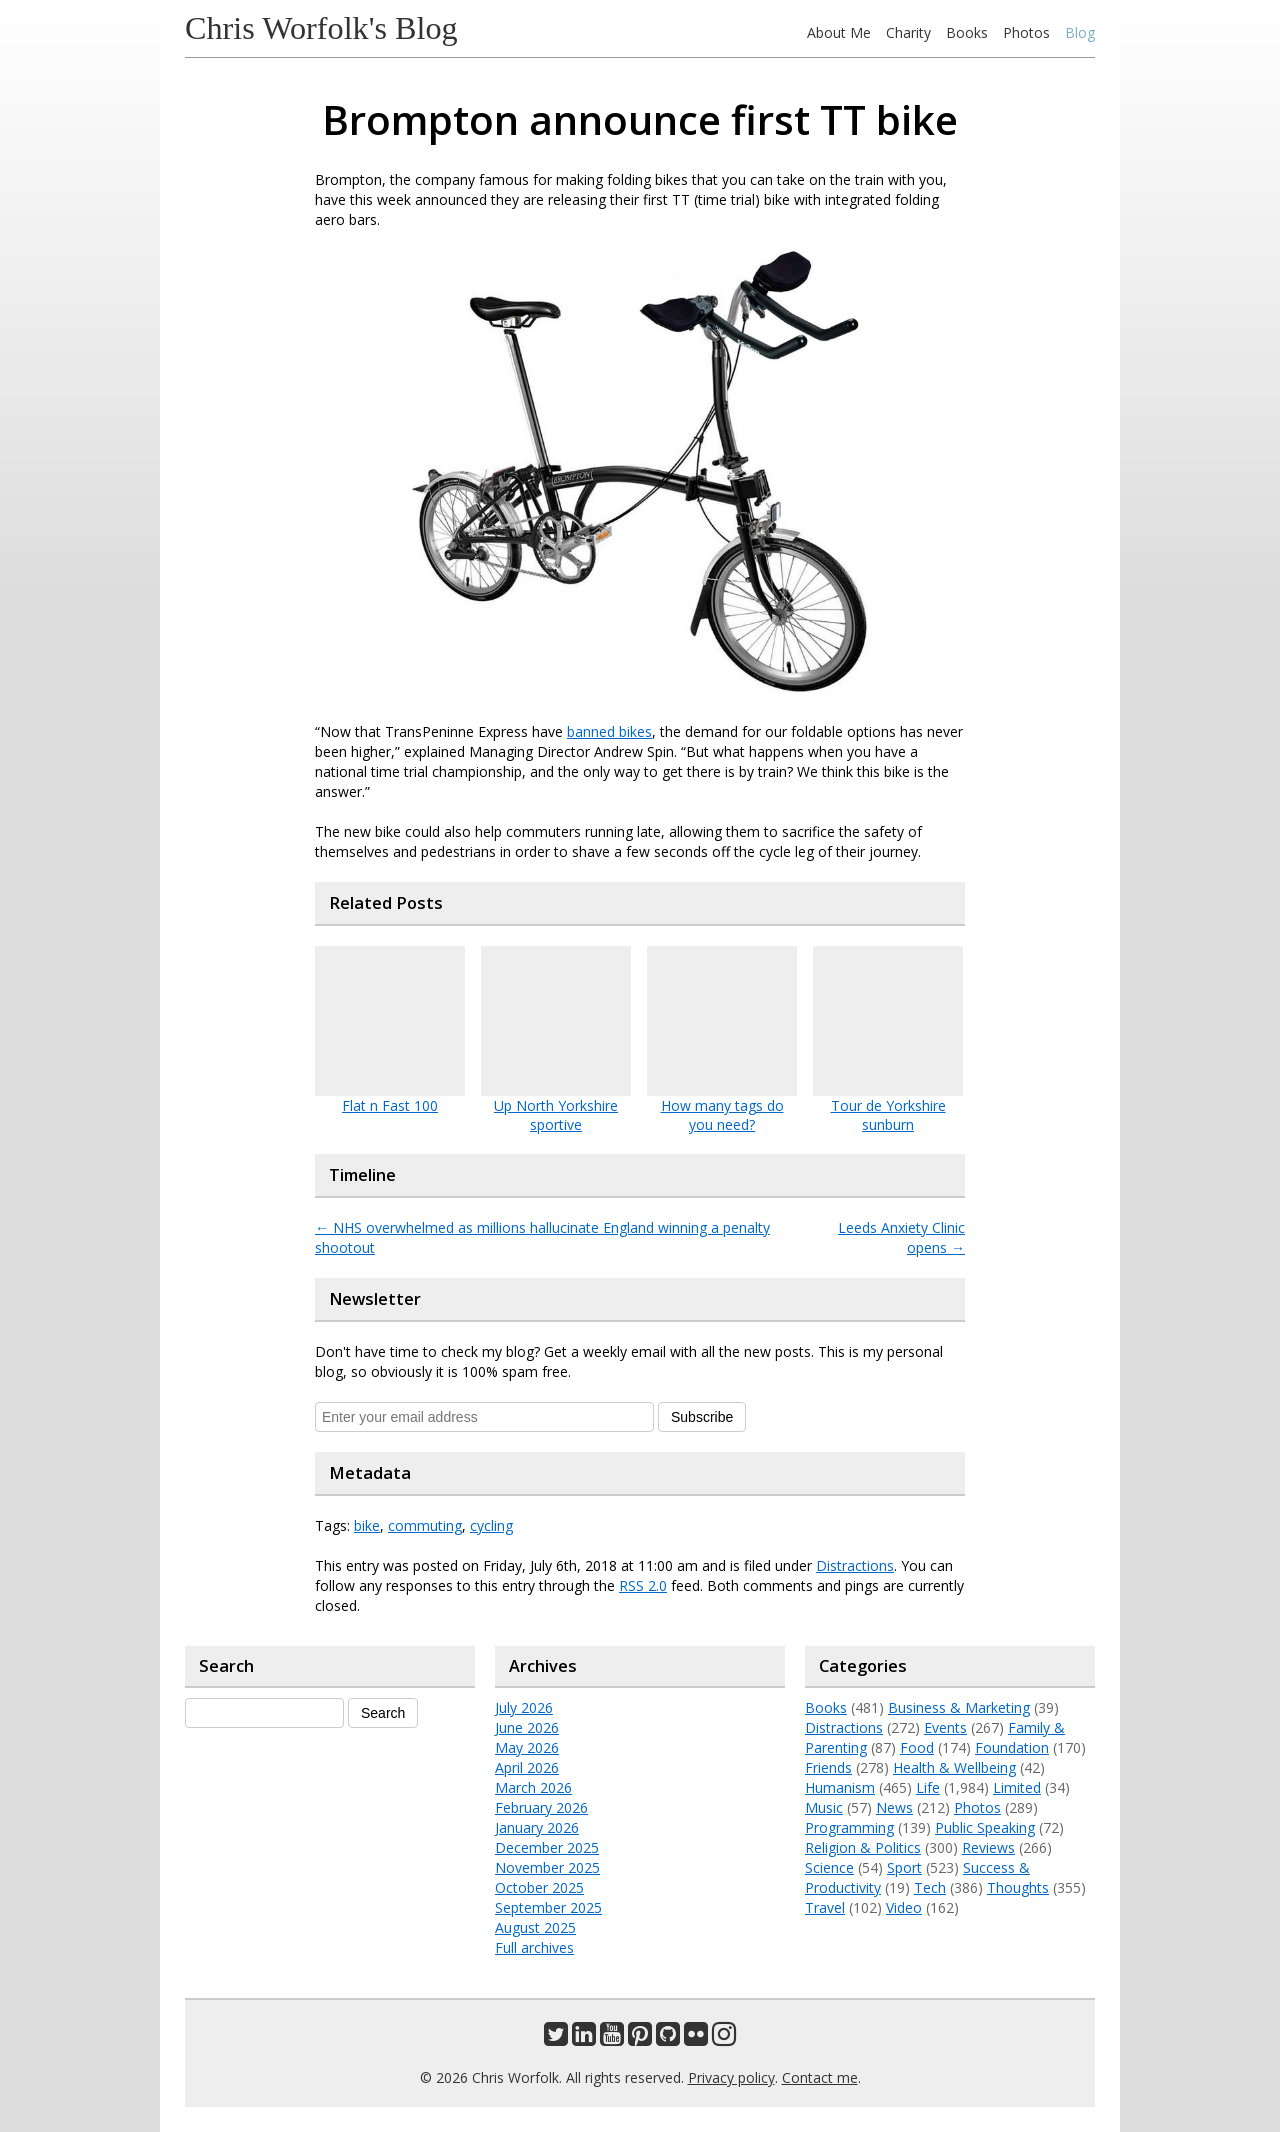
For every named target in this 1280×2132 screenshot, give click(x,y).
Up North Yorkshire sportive (556, 1115)
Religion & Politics (863, 1847)
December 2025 (547, 1847)
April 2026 (527, 1767)
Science (829, 1867)
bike (367, 1525)
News (894, 1807)
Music (824, 1807)
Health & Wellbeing (954, 1767)
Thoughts (1018, 1887)
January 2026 (537, 1827)
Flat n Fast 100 (390, 1105)
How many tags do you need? (722, 1115)
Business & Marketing (959, 1707)
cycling (491, 1525)
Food (917, 1747)
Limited (1017, 1787)
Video (904, 1907)
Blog (1080, 32)
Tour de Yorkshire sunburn (888, 1115)
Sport (904, 1867)
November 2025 (547, 1867)
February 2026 (541, 1807)
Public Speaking (985, 1827)
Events (945, 1727)
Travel (825, 1907)
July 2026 (524, 1707)
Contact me (820, 2077)
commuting (425, 1525)
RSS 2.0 (643, 1585)
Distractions (855, 1565)
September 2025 (548, 1907)
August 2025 (535, 1927)
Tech (930, 1887)
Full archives (534, 1947)
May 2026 (527, 1747)
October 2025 (539, 1887)
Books (967, 32)
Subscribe (702, 1417)
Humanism (840, 1787)
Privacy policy (731, 2077)
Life (928, 1787)
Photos (1026, 32)
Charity (908, 32)
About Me (839, 32)
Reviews (988, 1847)
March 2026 (533, 1787)
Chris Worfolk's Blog (321, 28)
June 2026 (527, 1727)
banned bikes (609, 731)
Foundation (1012, 1747)
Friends (828, 1767)
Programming (849, 1827)
